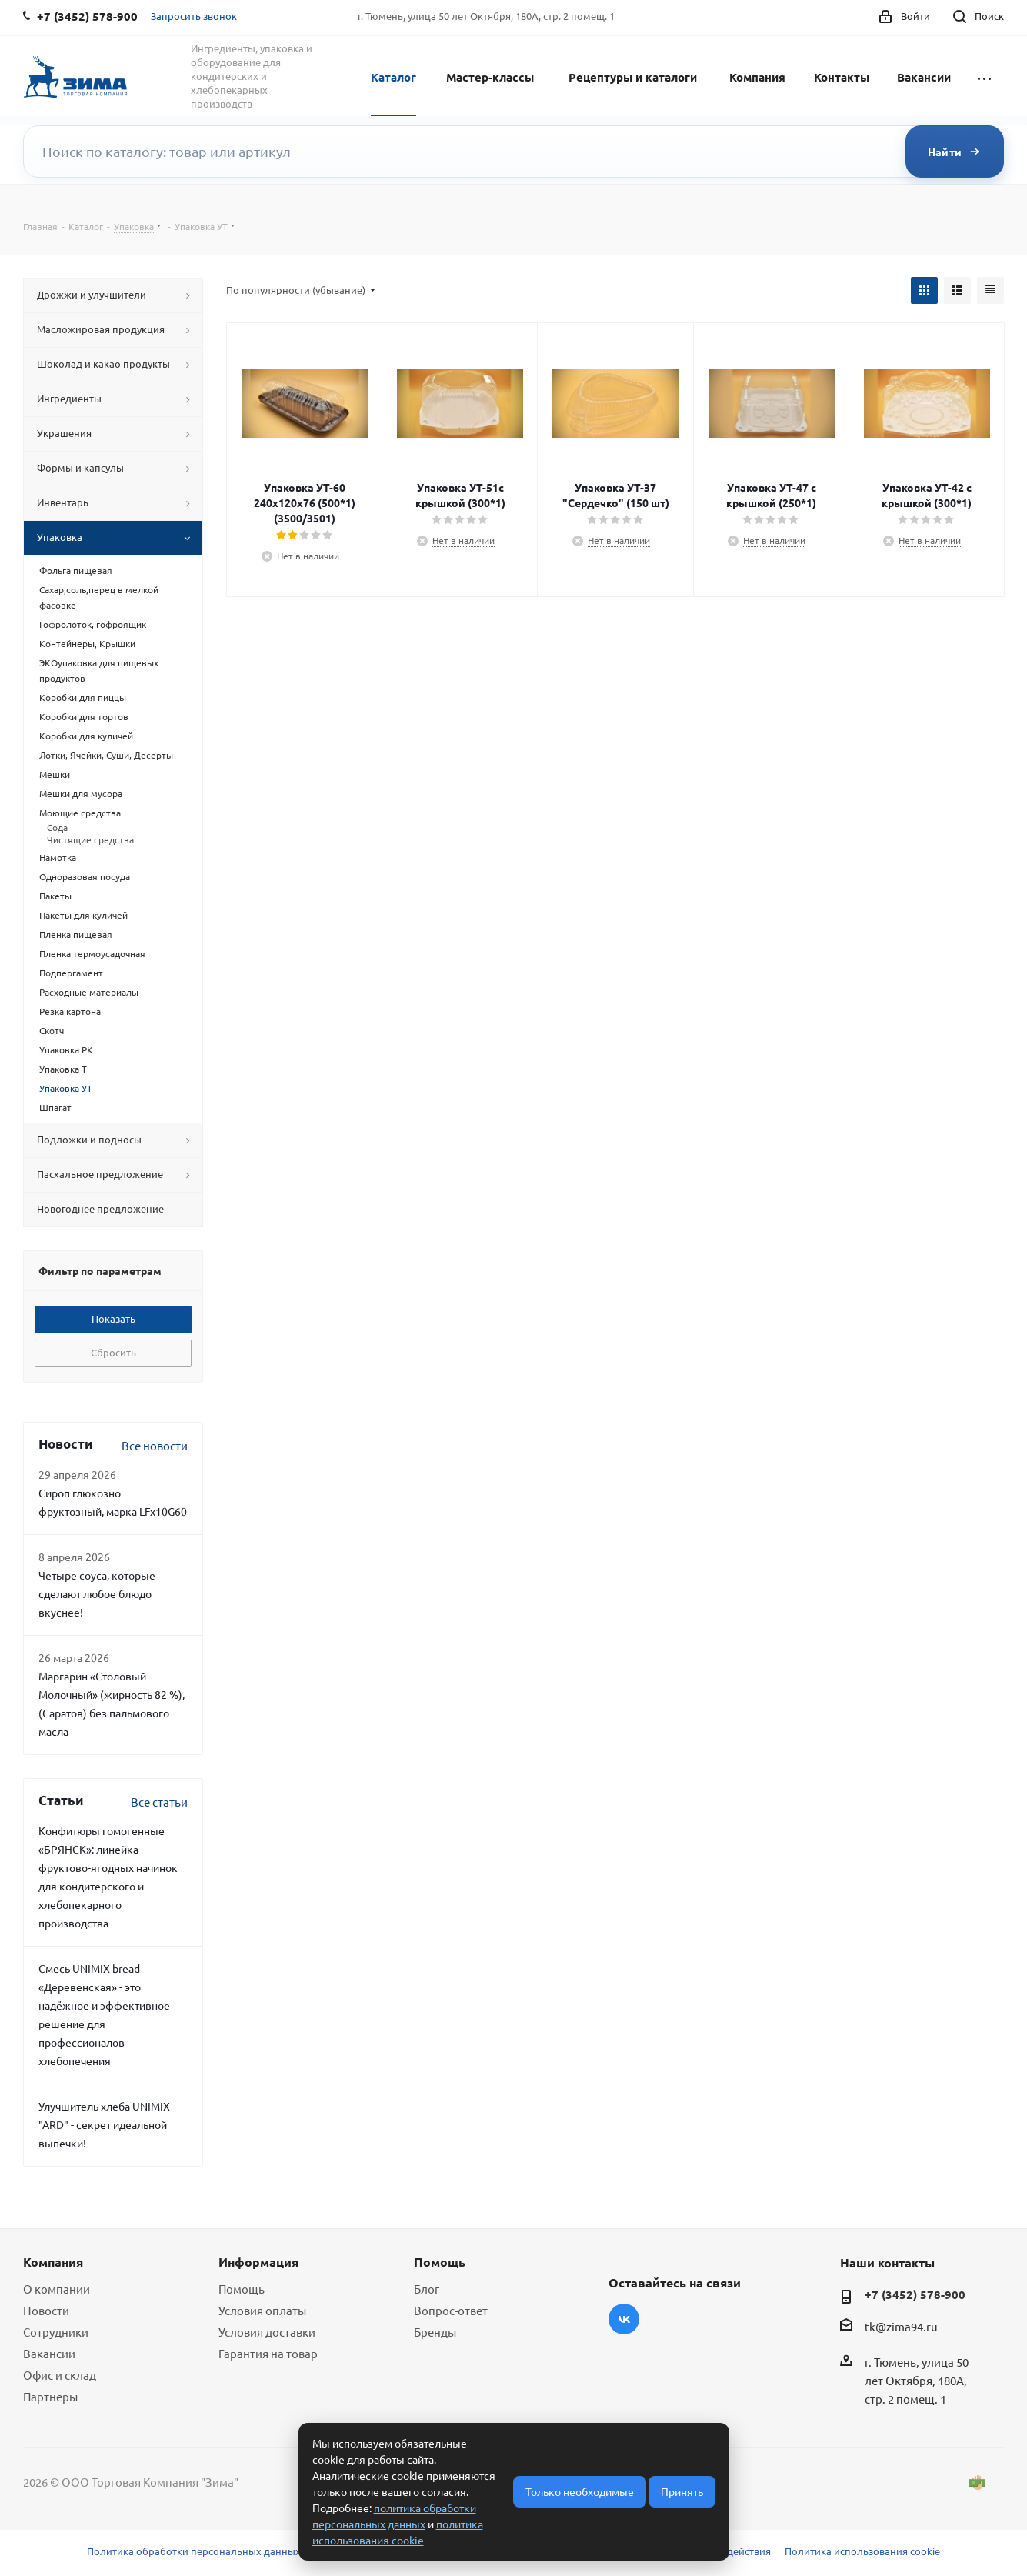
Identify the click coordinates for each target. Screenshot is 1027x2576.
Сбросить (113, 1352)
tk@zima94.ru (901, 2326)
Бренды (435, 2331)
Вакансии (924, 77)
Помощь (241, 2288)
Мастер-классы (490, 77)
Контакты (841, 77)
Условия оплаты (262, 2310)
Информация (258, 2262)
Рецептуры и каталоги (633, 77)
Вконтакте (624, 2319)
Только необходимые (579, 2491)
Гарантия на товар (268, 2353)
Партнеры (50, 2396)
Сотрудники (55, 2331)
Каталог (393, 77)
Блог (426, 2288)
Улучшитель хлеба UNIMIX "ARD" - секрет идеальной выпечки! (104, 2124)
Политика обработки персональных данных (194, 2551)
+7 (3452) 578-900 (915, 2294)
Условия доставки (266, 2331)
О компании (56, 2288)
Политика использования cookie (862, 2551)
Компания (757, 77)
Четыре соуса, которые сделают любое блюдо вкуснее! (96, 1593)
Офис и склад (59, 2374)
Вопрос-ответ (451, 2310)
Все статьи (159, 1801)
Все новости (155, 1445)
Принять (682, 2491)
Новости (46, 2310)
